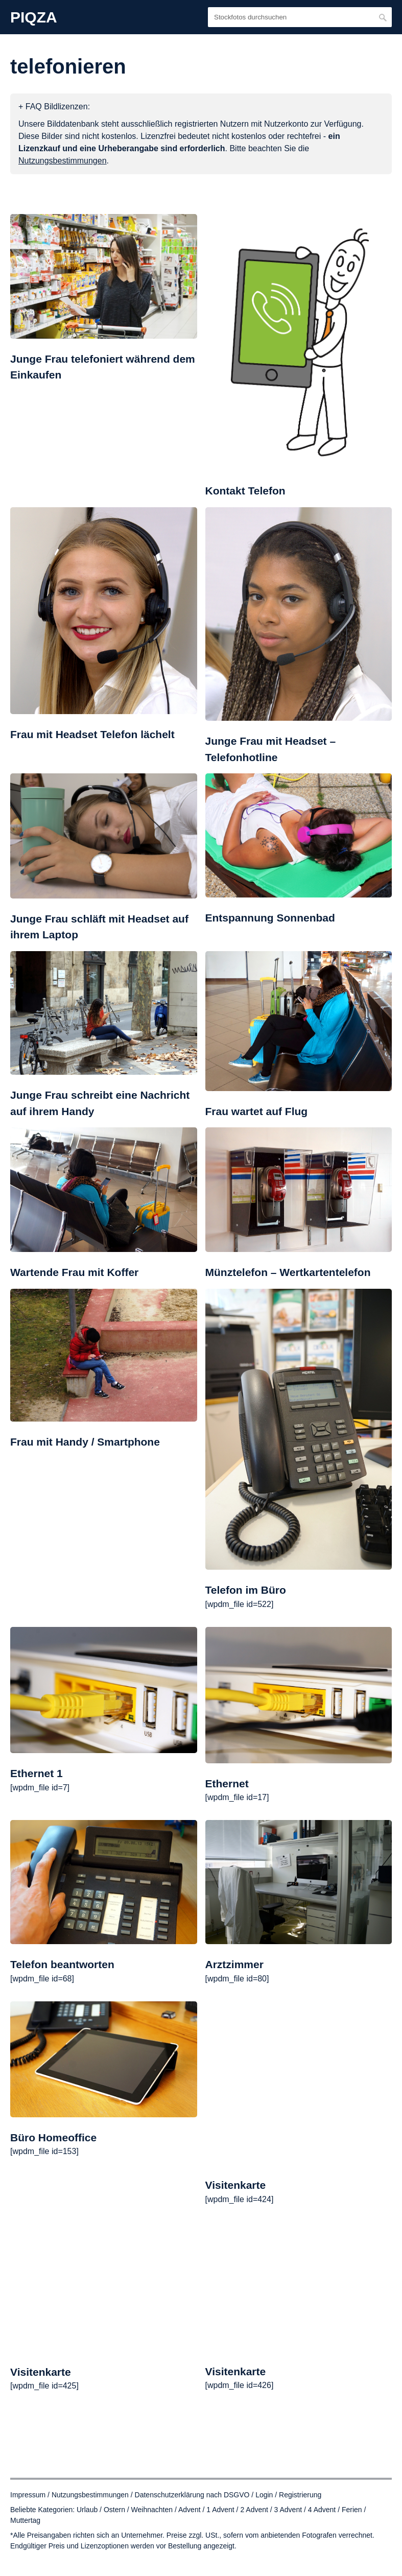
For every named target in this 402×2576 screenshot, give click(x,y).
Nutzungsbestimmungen (90, 2495)
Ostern (114, 2510)
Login (264, 2495)
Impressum (27, 2495)
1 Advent (220, 2510)
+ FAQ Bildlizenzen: (54, 106)
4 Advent (322, 2510)
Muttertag (25, 2520)
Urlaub (87, 2510)
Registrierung (300, 2495)
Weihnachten (152, 2510)
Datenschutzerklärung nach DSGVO (192, 2495)
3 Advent (288, 2510)
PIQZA (33, 17)
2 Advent (254, 2510)
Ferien (352, 2510)
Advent (189, 2510)
